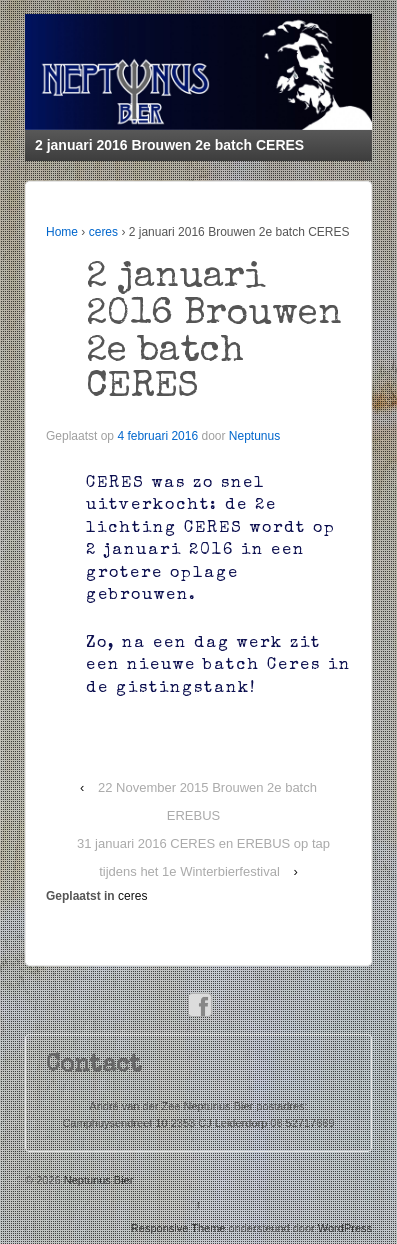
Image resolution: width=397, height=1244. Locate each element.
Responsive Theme (178, 1228)
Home (62, 232)
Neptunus (254, 436)
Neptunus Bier (97, 1180)
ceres (103, 232)
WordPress (345, 1228)
